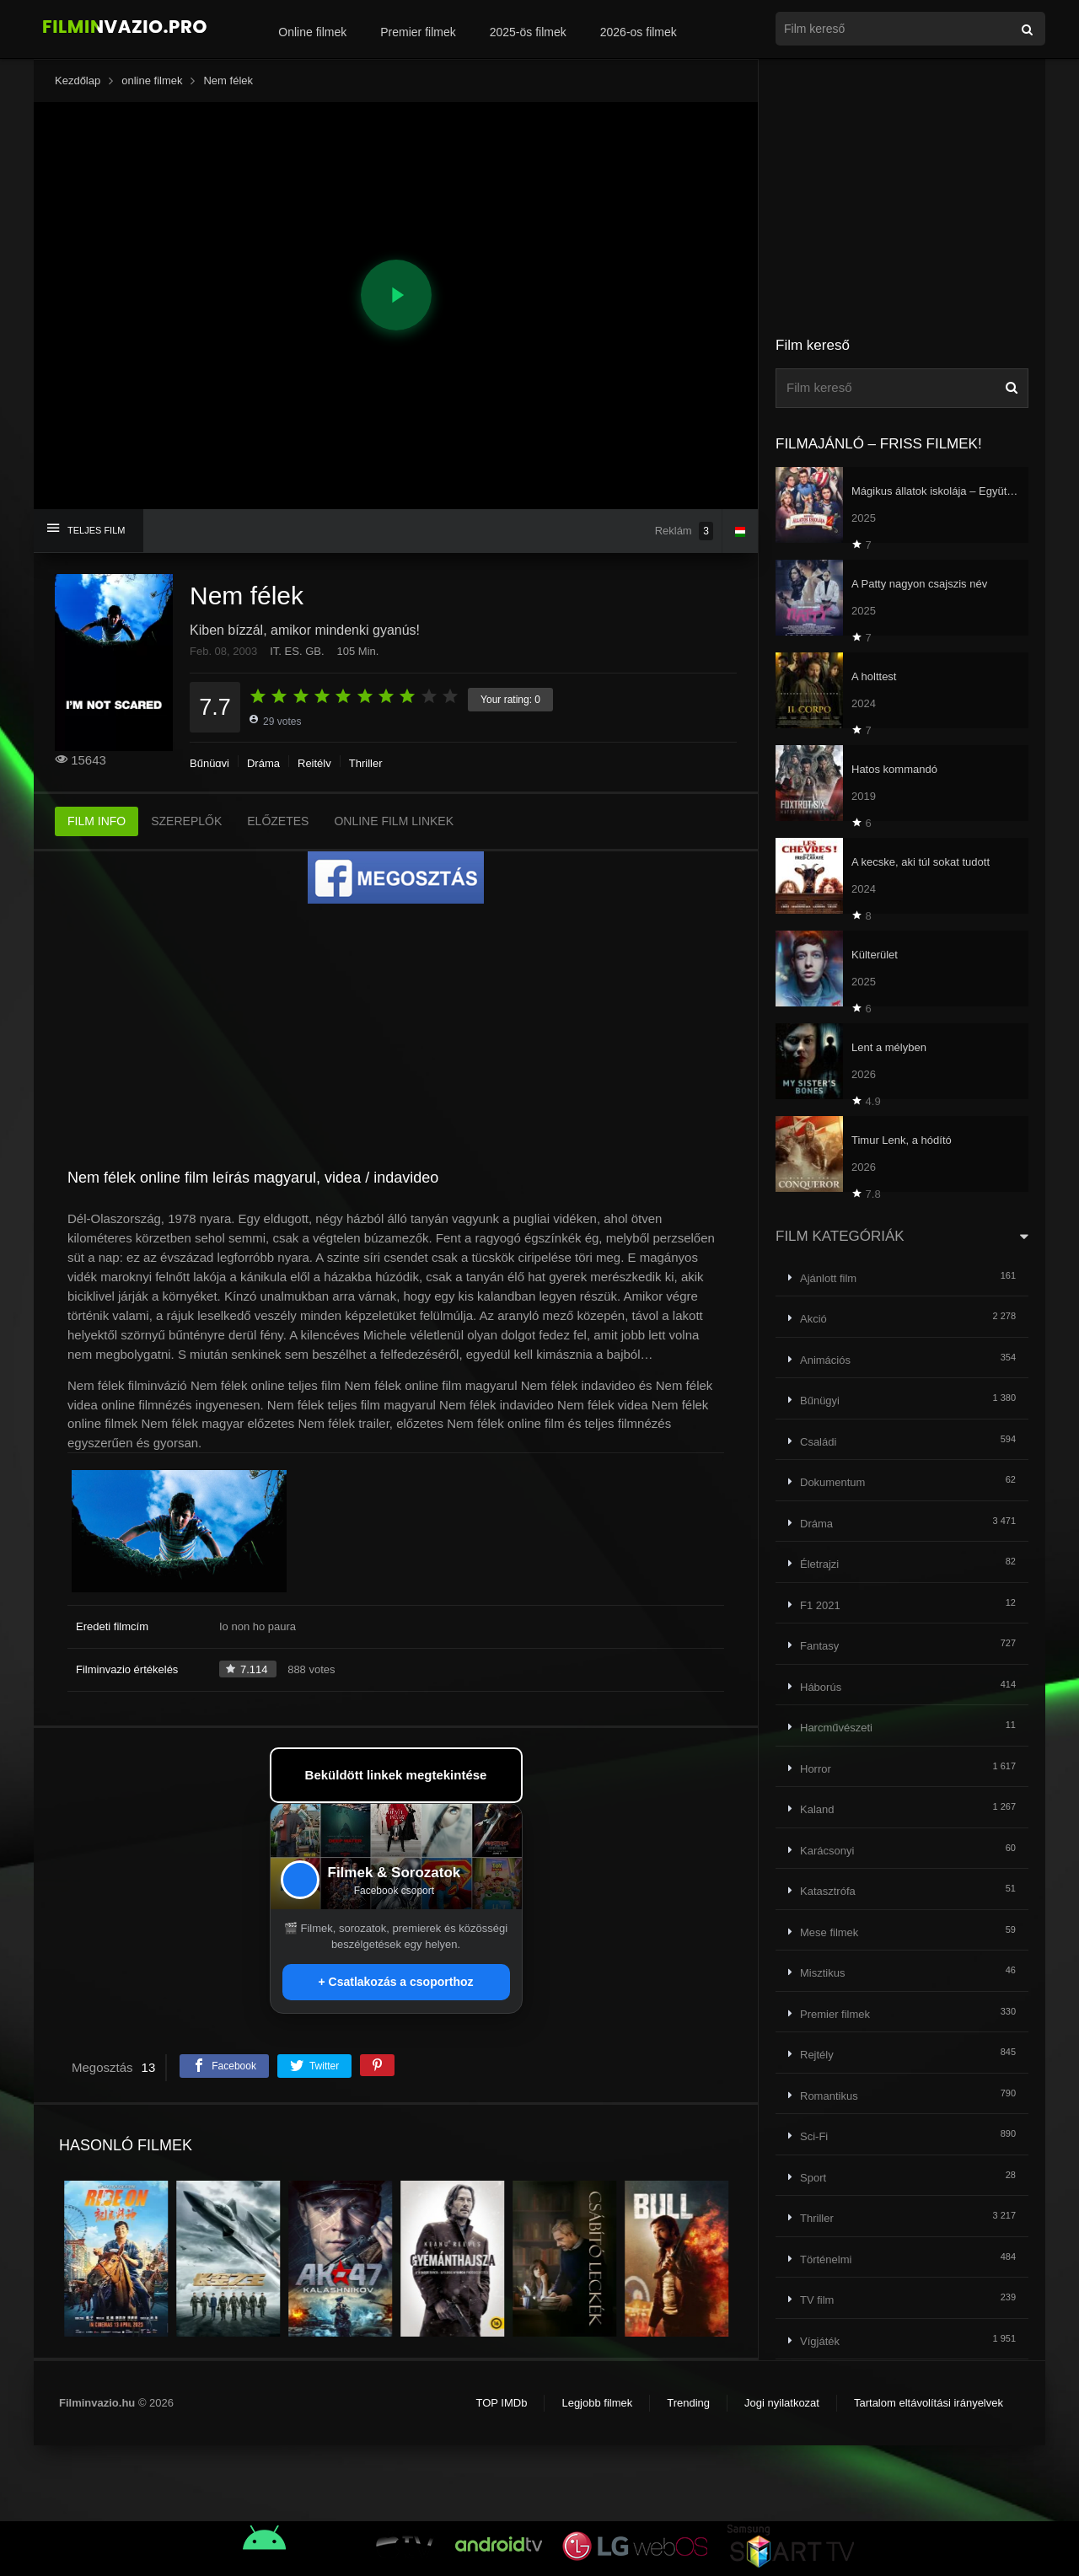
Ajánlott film (828, 1278)
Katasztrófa (828, 1891)
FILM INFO (96, 821)
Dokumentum (832, 1482)
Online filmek (312, 32)
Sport (813, 2177)
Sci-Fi (814, 2136)
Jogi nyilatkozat (781, 2402)
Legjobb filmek (596, 2402)
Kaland (817, 1809)
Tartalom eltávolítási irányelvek (928, 2402)
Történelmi (825, 2259)
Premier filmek (417, 32)
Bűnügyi (209, 763)
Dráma (263, 763)
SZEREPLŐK (186, 821)
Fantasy (819, 1646)
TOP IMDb (501, 2402)
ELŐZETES (278, 821)
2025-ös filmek (528, 32)
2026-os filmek (638, 32)
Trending (688, 2402)
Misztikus (822, 1973)
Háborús (820, 1687)
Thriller (366, 763)
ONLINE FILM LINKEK (394, 821)
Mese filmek (829, 1932)
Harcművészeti (836, 1727)
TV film (817, 2300)
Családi (818, 1442)
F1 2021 (820, 1605)
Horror (815, 1769)
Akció (813, 1318)
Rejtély (314, 763)
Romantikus (829, 2096)
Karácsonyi (827, 1850)
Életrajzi (819, 1564)
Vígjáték (820, 2341)
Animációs (825, 1360)
